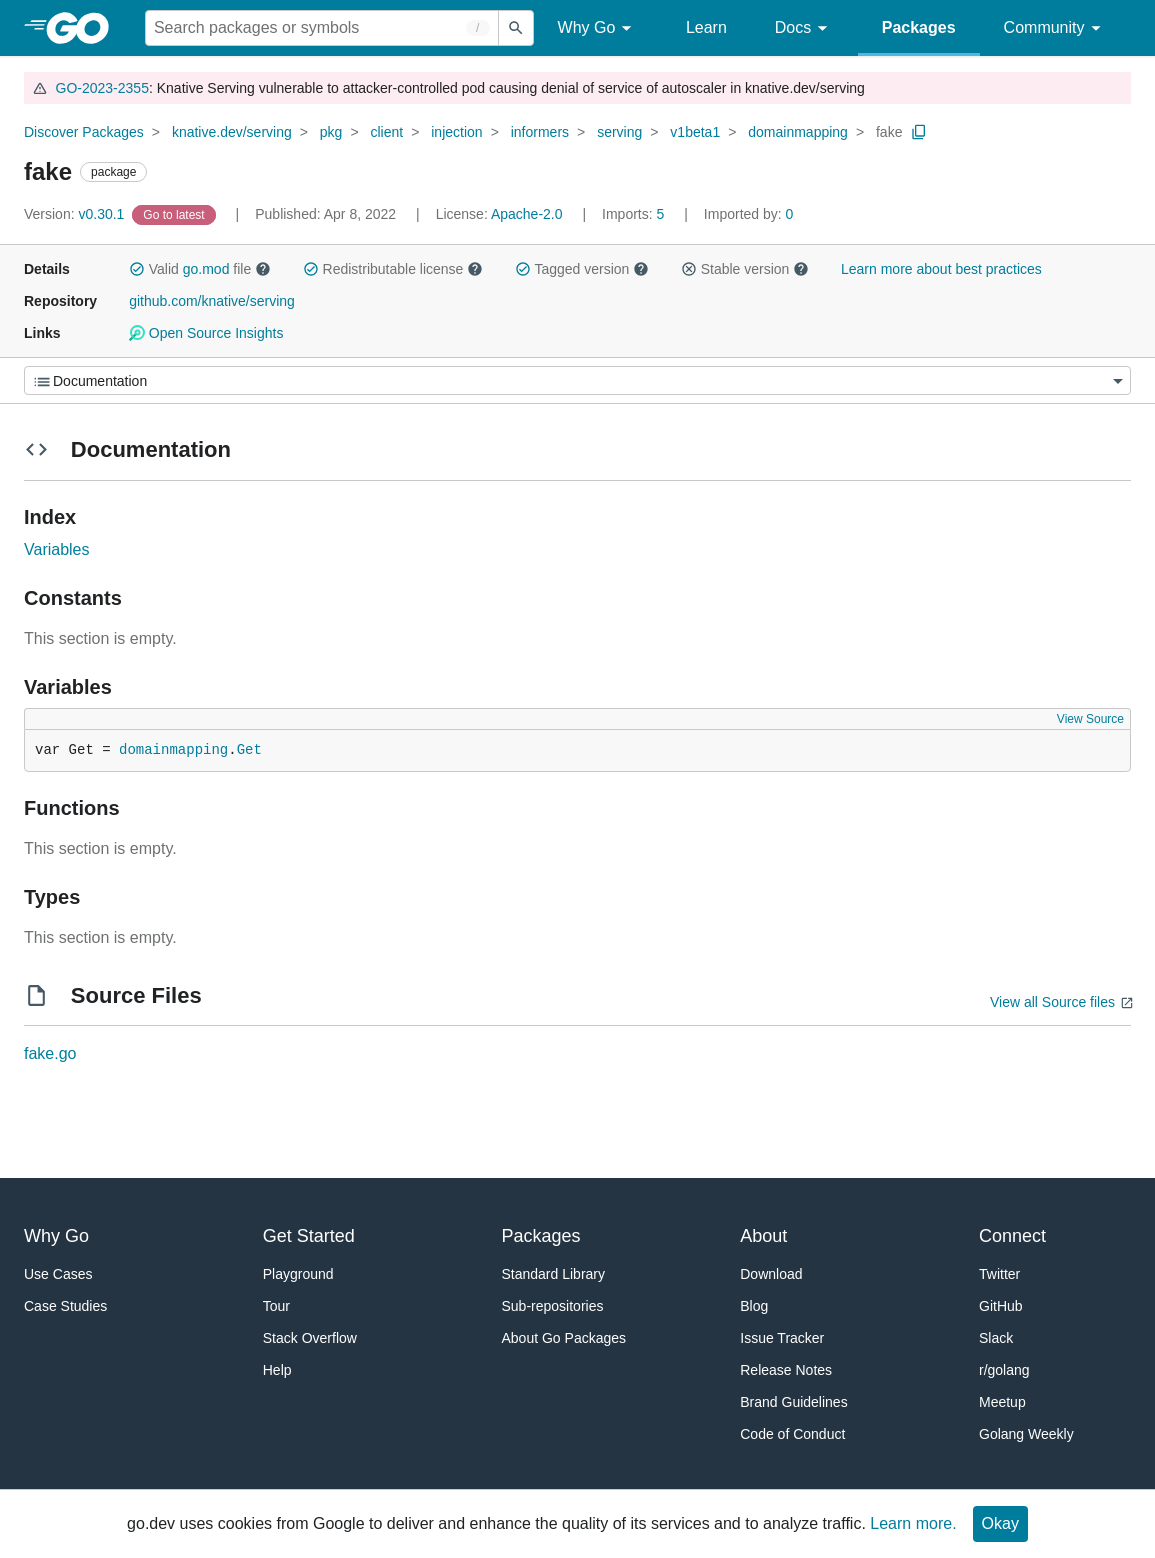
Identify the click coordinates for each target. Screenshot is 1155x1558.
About (763, 1236)
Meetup (1002, 1402)
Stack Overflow (310, 1338)
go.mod (206, 269)
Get (249, 750)
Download (771, 1274)
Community (1055, 28)
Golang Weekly (1026, 1434)
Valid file (200, 269)
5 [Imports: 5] (635, 214)
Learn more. (913, 1523)
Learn (706, 27)
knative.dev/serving (232, 132)
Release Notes (786, 1370)
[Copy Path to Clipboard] (919, 132)
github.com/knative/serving (212, 301)
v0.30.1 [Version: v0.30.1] (76, 214)
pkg (331, 132)
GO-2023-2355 (102, 88)
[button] (137, 269)
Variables (57, 549)
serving (619, 132)
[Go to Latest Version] (175, 214)
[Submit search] (516, 28)
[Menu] (577, 380)
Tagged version (582, 269)
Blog (754, 1306)
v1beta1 (695, 132)
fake (889, 132)
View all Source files (1052, 1002)
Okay (1000, 1523)
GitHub (1001, 1306)
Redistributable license (393, 269)
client (386, 132)
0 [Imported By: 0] (749, 214)
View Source (1090, 719)
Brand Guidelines (793, 1402)
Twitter (999, 1274)
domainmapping (798, 132)
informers (540, 132)
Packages (919, 27)
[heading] (84, 28)
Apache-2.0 (527, 214)
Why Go (598, 28)
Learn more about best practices (941, 269)
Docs (804, 28)
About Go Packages (564, 1338)
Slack (996, 1338)
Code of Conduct (792, 1434)
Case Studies (65, 1306)
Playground (298, 1274)
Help (277, 1370)
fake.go (50, 1053)
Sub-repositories (553, 1306)
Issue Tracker (782, 1338)
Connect (1012, 1236)
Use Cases (58, 1274)
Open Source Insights (206, 333)
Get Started (309, 1236)
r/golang (1004, 1370)
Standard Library (554, 1274)
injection (456, 132)
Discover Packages (84, 132)
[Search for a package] (322, 28)
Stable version (745, 269)
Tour (276, 1306)
